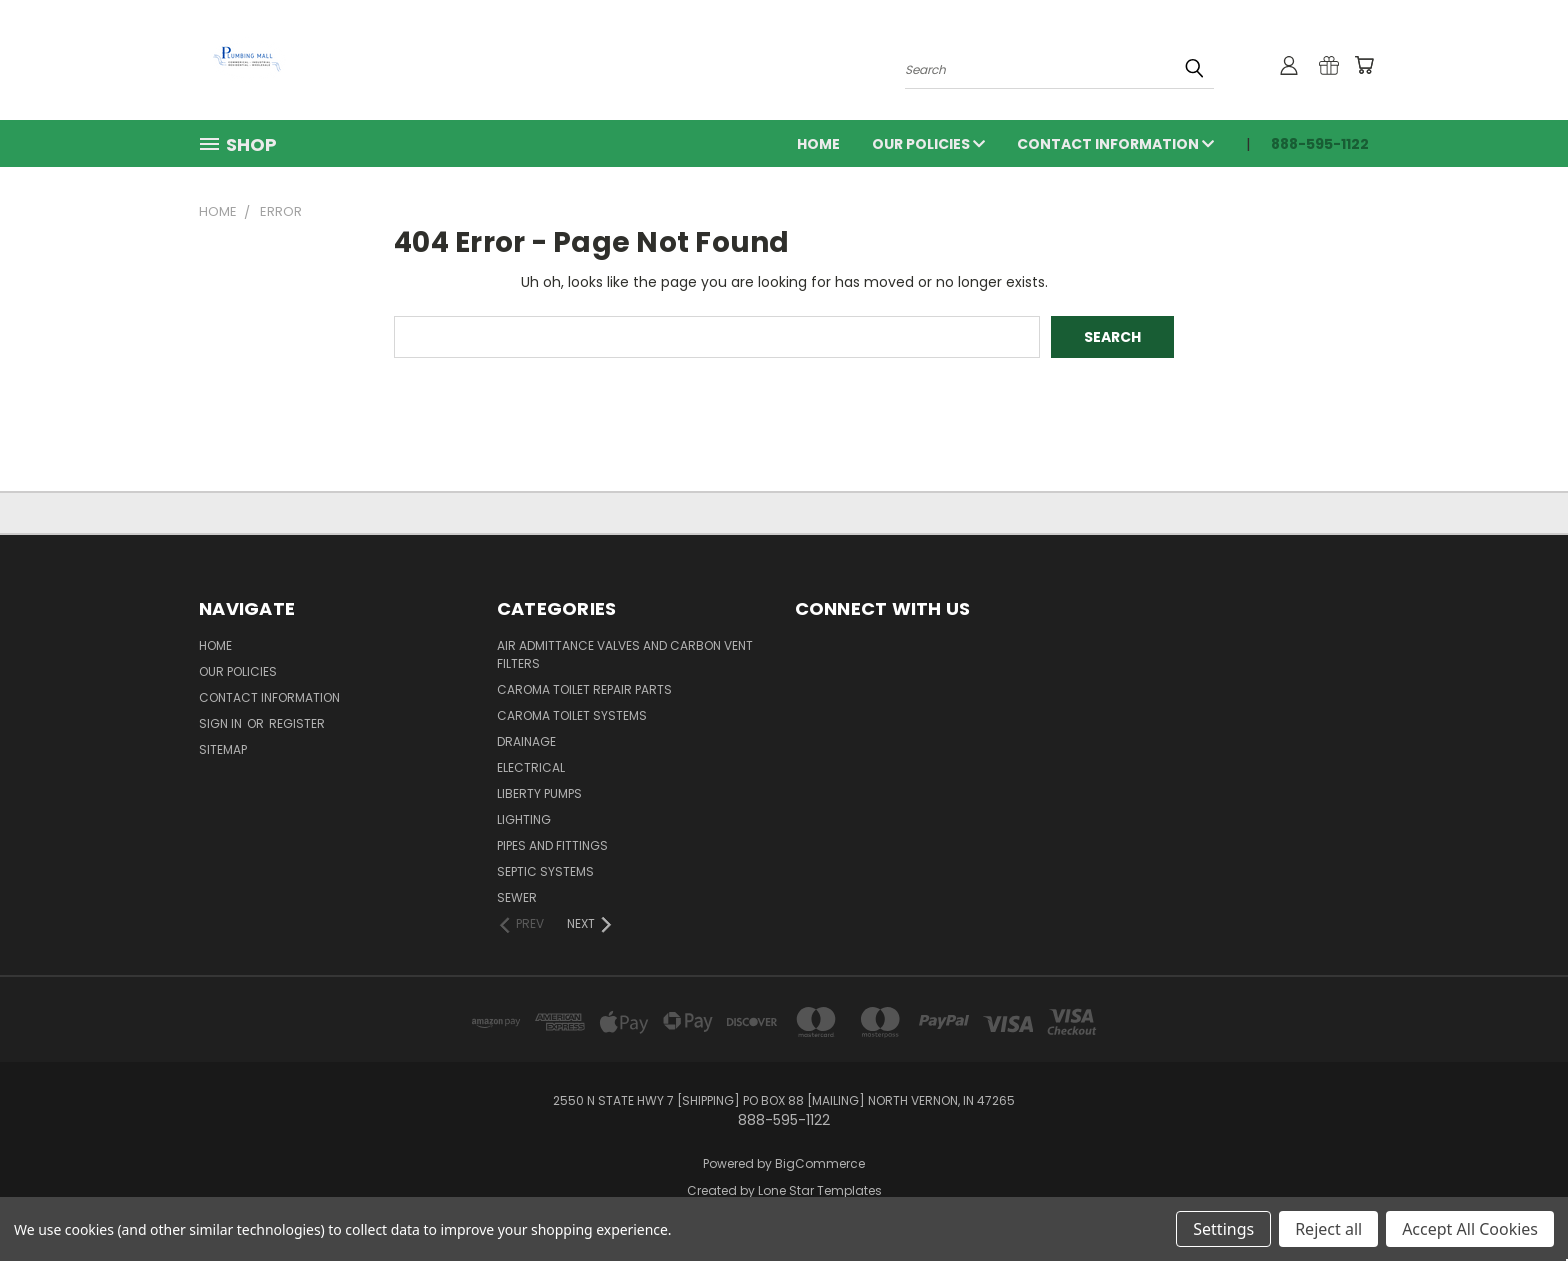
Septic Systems (545, 871)
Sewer (517, 897)
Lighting (524, 819)
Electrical (531, 767)
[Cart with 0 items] (1364, 65)
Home (818, 144)
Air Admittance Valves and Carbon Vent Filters (625, 654)
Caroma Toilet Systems (572, 715)
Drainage (526, 741)
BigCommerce (820, 1163)
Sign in (222, 723)
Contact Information (1115, 144)
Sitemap (223, 749)
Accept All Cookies (1470, 1229)
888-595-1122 (1320, 144)
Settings (1223, 1229)
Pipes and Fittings (552, 845)
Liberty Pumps (539, 793)
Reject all (1328, 1229)
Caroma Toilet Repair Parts (584, 689)
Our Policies (928, 144)
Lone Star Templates (820, 1190)
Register (297, 723)
